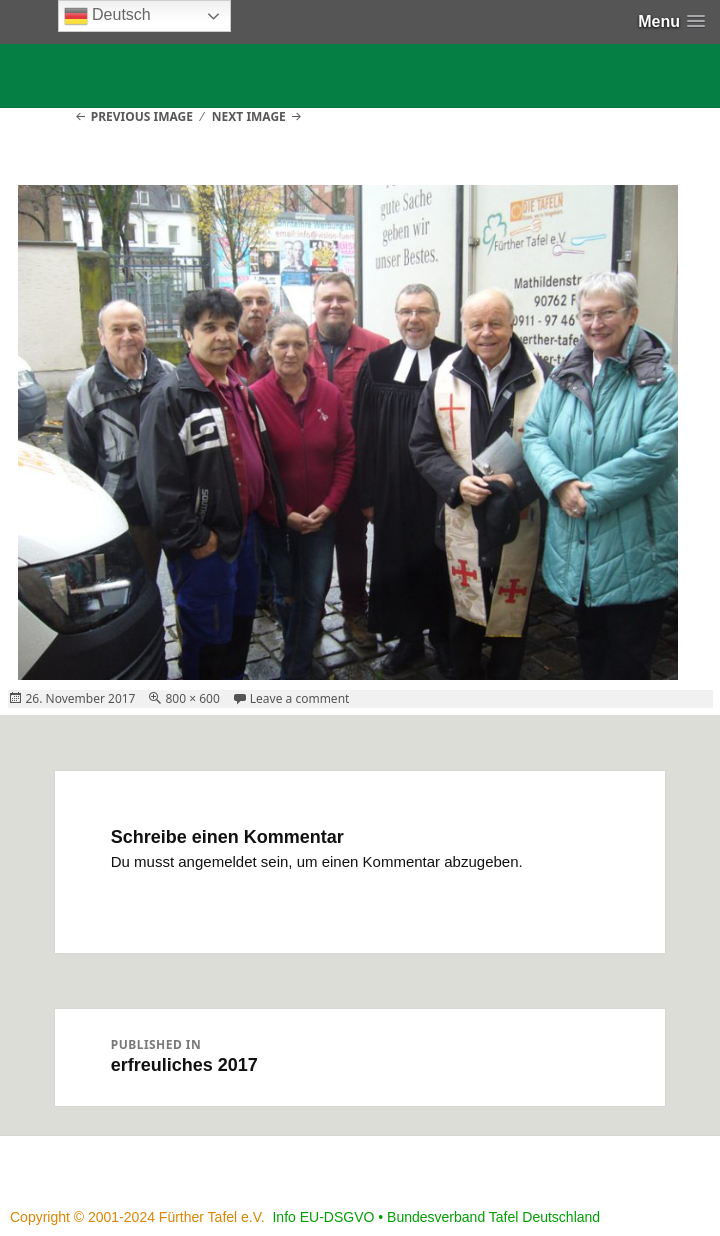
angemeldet (217, 861)
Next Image (249, 116)
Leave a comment (300, 698)
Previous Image (142, 116)
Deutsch (107, 16)
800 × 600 (192, 698)
